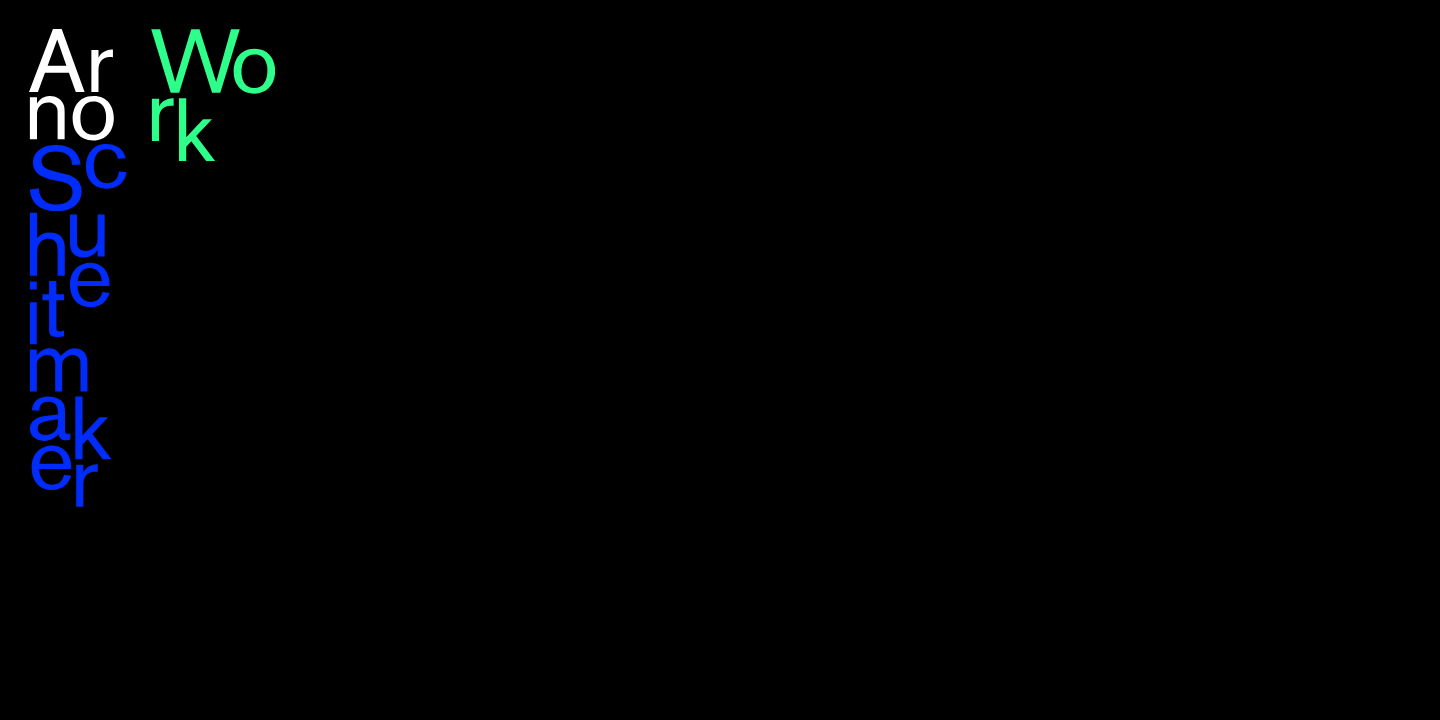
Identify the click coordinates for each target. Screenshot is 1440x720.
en (1372, 39)
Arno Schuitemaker (78, 268)
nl (1404, 39)
